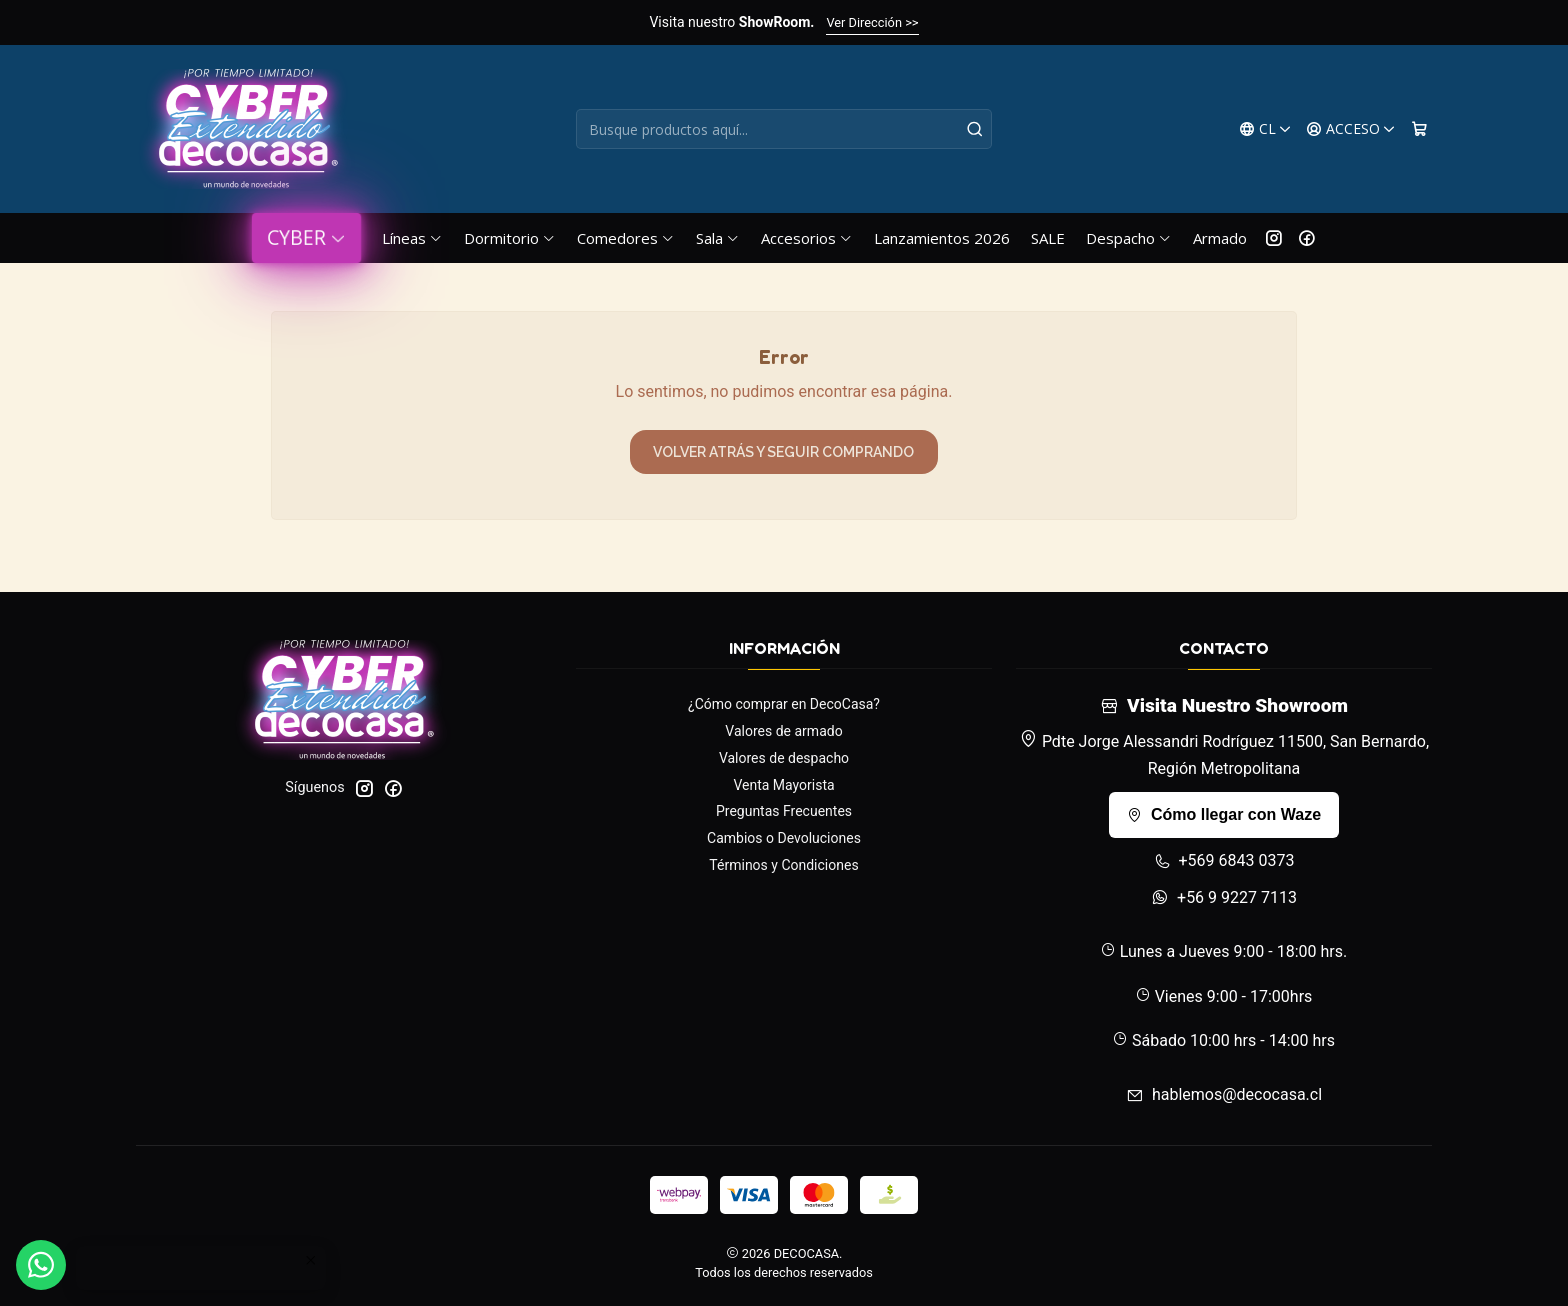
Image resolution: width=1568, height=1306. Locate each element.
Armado (1220, 238)
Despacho (1129, 238)
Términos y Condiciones (783, 865)
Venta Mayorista (783, 785)
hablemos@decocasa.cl (1224, 1094)
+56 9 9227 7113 (1224, 897)
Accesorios (807, 238)
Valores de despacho (784, 758)
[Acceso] (1351, 129)
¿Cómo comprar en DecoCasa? (784, 704)
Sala (718, 238)
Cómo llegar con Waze (1224, 814)
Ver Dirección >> (872, 22)
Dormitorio (510, 238)
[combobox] (784, 129)
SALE (1048, 238)
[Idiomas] (1265, 129)
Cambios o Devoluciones (784, 838)
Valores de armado (783, 731)
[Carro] (1419, 129)
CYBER (306, 237)
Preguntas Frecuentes (784, 811)
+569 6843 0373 (1224, 860)
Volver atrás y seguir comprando (783, 452)
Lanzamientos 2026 (942, 238)
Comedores (626, 238)
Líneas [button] (412, 238)
